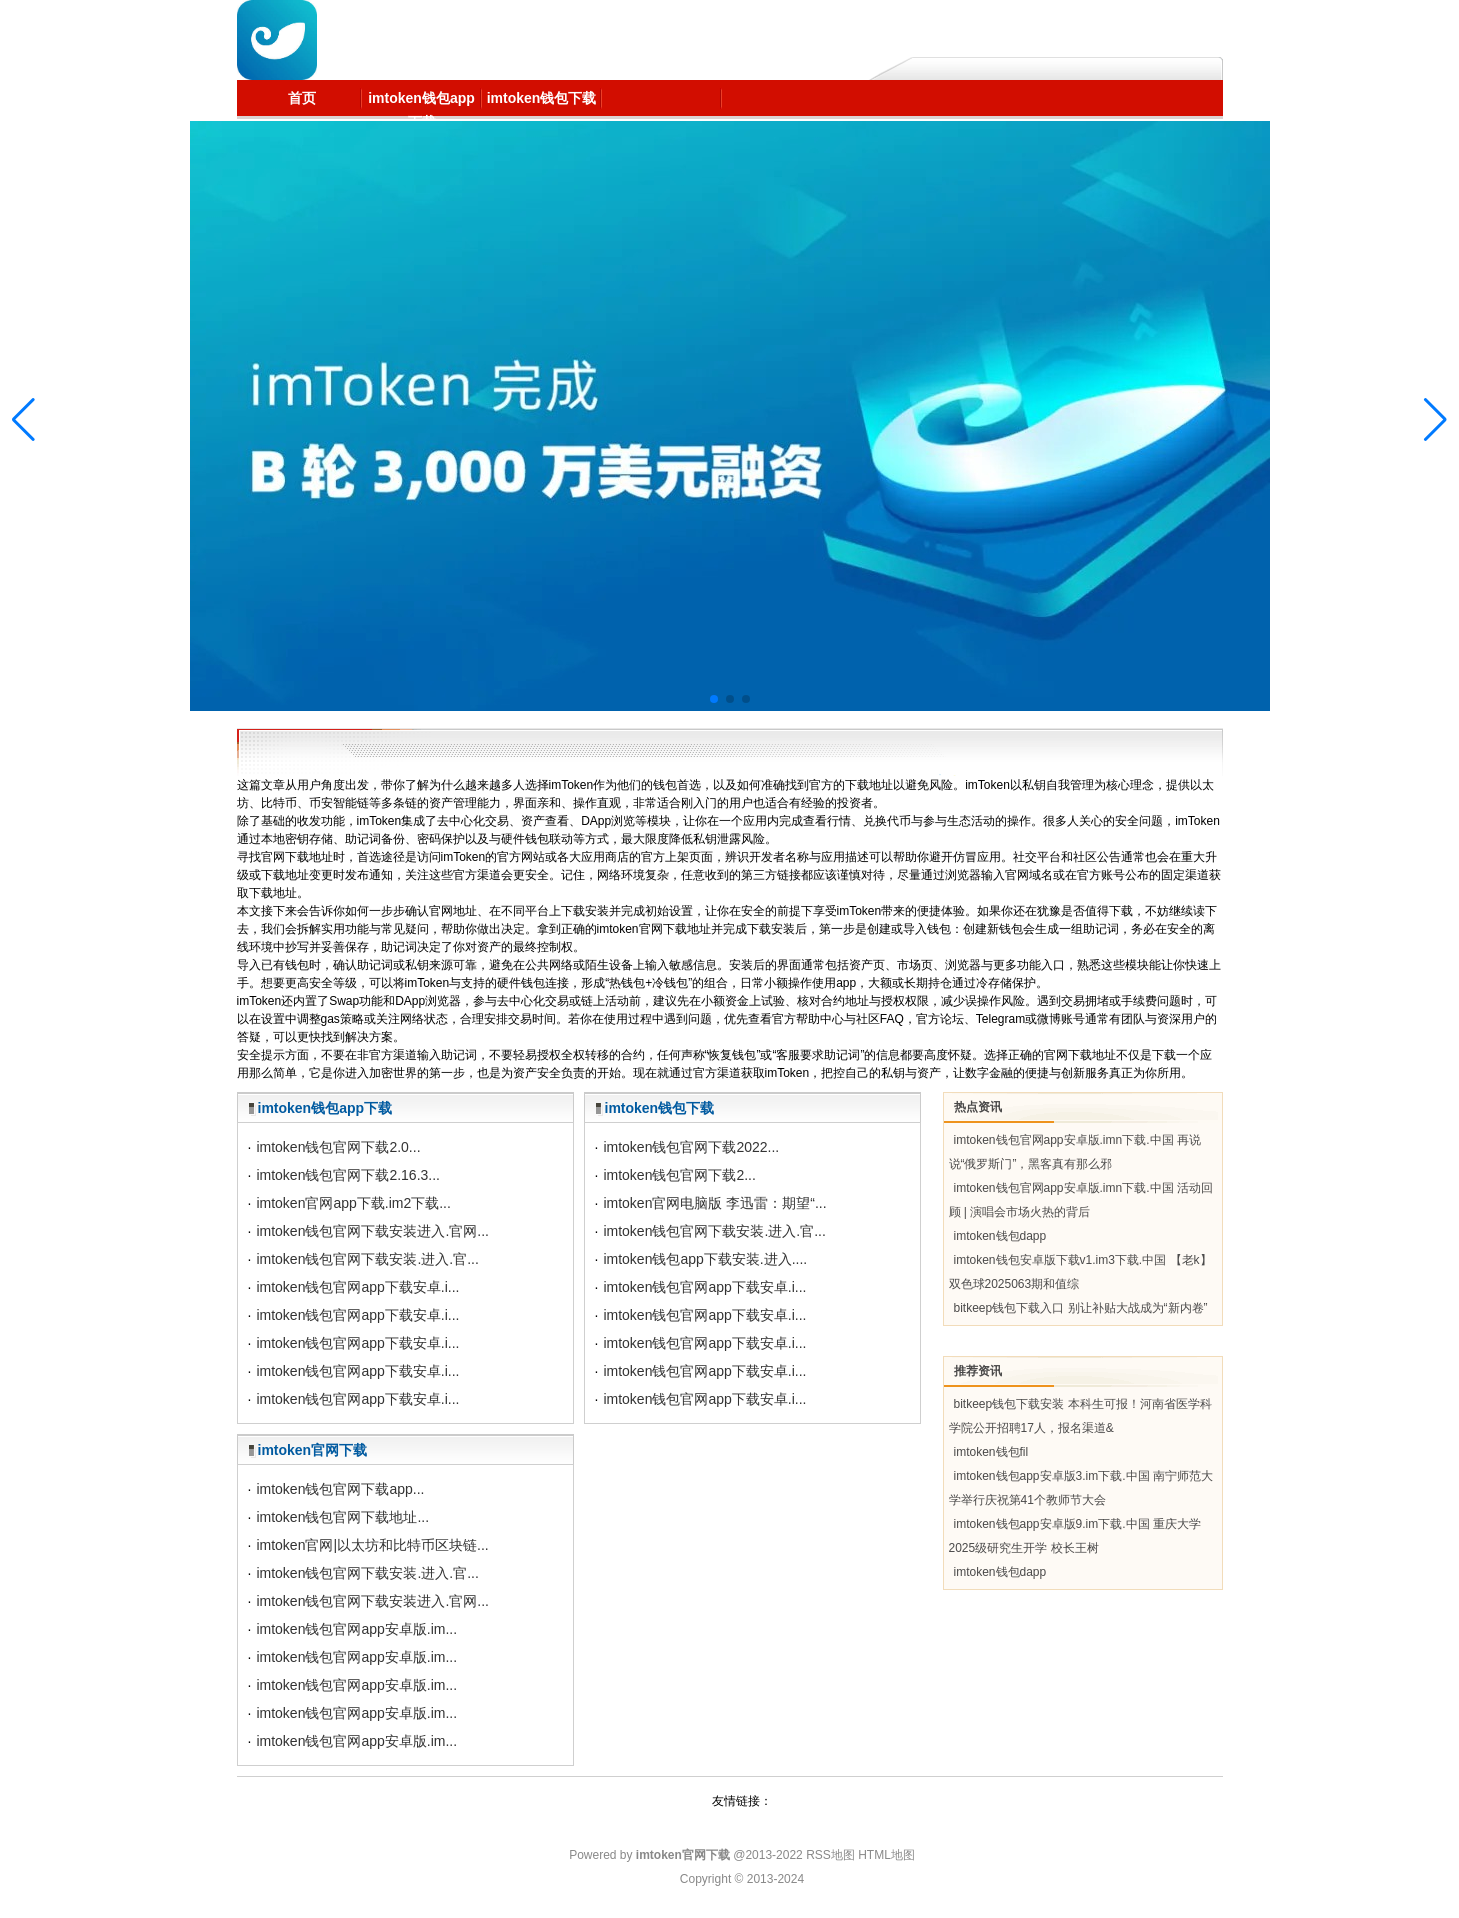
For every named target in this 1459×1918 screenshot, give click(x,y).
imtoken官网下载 (313, 1450)
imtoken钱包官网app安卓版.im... (356, 1629)
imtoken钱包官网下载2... (679, 1175)
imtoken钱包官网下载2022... (691, 1147)
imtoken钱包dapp (1000, 1236)
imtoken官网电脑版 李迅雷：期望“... (714, 1203)
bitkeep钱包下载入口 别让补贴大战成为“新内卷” (1081, 1308)
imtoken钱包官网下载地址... (342, 1517)
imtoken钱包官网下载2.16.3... (348, 1175)
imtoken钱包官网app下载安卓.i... (357, 1287)
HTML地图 (886, 1855)
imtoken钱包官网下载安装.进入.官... (367, 1259)
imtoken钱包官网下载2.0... (338, 1147)
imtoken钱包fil (991, 1452)
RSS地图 (830, 1855)
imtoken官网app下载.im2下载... (353, 1203)
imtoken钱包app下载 (325, 1108)
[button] (1435, 420)
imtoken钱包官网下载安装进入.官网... (372, 1231)
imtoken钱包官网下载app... (340, 1489)
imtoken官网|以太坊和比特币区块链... (372, 1545)
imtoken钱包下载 (660, 1108)
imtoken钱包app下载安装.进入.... (705, 1259)
